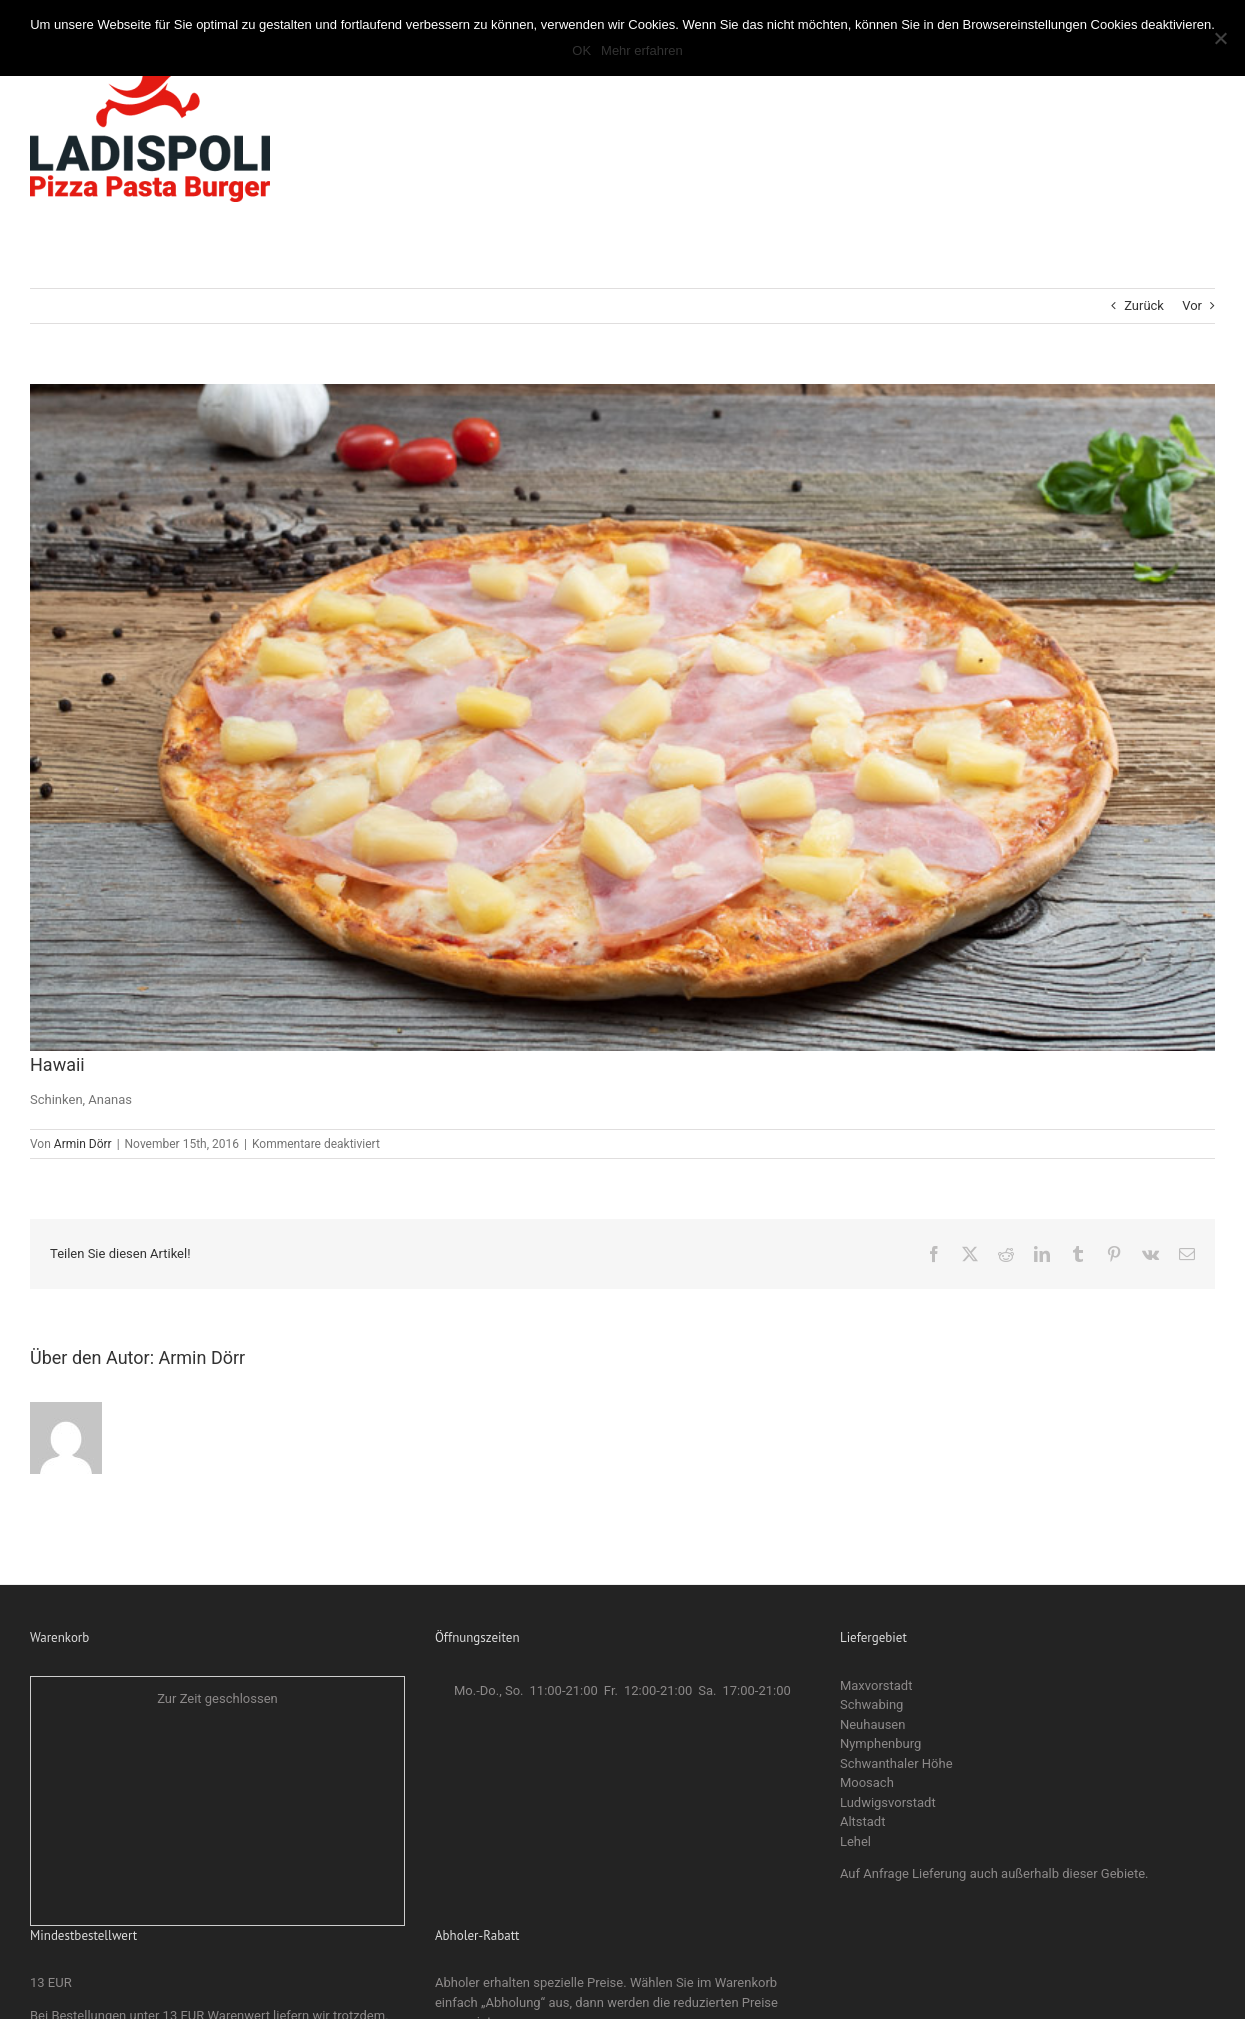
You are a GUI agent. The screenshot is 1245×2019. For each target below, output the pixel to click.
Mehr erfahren (642, 50)
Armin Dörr (83, 1144)
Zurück (1144, 305)
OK (581, 50)
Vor (1192, 305)
